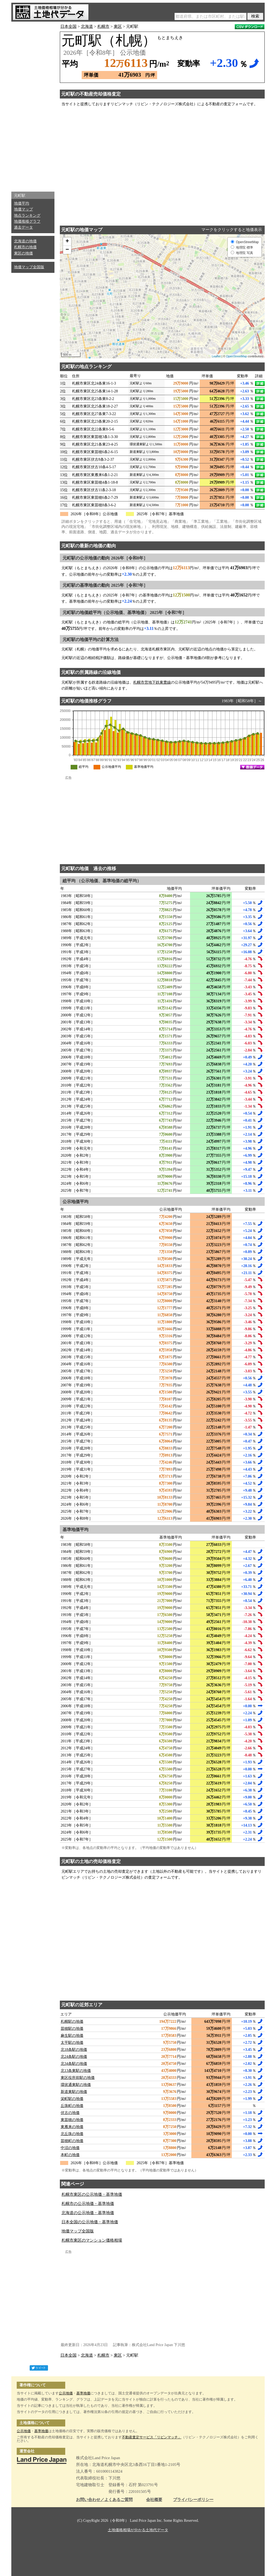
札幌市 (103, 26)
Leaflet (216, 356)
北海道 (87, 26)
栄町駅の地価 (72, 2099)
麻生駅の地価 (72, 2036)
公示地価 (66, 2393)
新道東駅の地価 (74, 2092)
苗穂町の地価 (72, 2141)
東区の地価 (23, 253)
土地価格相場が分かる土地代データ (138, 2530)
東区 (118, 26)
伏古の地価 (70, 2113)
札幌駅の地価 (72, 2022)
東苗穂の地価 (72, 2120)
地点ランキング (27, 215)
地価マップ (23, 209)
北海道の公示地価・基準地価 (87, 2213)
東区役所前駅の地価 (78, 2078)
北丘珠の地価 (72, 2134)
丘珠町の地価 (72, 2106)
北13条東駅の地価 (76, 2071)
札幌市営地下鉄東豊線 (152, 682)
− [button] (67, 250)
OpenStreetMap (236, 356)
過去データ (23, 227)
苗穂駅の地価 (72, 2029)
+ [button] (67, 241)
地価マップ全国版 (29, 267)
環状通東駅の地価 (76, 2085)
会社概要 (154, 2500)
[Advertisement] (32, 105)
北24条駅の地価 (74, 2057)
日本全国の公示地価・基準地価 (89, 2222)
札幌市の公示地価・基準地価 (87, 2203)
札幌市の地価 (25, 247)
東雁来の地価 (72, 2127)
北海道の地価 (25, 241)
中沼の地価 (70, 2148)
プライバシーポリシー (193, 2500)
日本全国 (68, 26)
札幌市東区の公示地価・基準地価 (91, 2194)
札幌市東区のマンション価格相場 (91, 2240)
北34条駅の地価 (74, 2064)
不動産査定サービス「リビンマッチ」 (151, 2437)
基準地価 (83, 2393)
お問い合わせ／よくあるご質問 (104, 2500)
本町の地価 (70, 2155)
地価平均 (21, 203)
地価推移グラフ (27, 221)
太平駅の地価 (72, 2043)
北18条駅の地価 (74, 2050)
